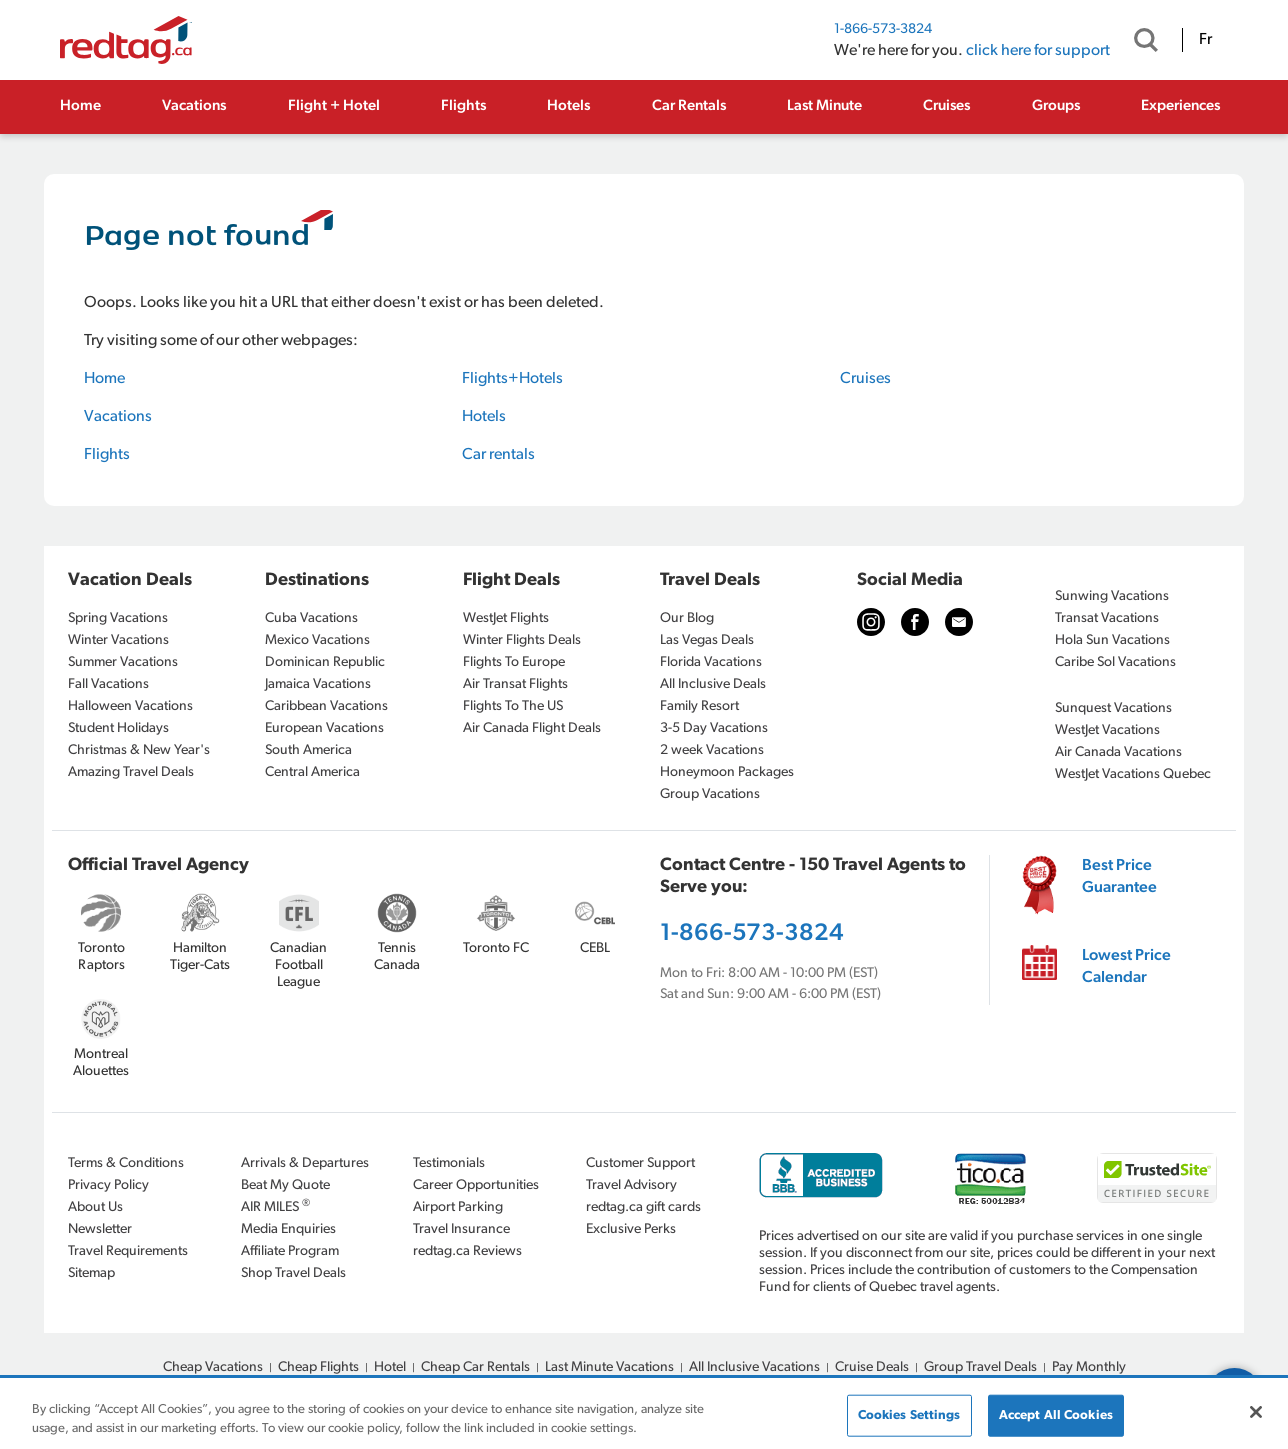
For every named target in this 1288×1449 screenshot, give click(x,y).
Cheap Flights (318, 1367)
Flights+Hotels (512, 379)
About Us (95, 1207)
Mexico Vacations (317, 640)
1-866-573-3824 (883, 29)
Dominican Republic (325, 662)
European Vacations (324, 728)
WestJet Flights (506, 618)
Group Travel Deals (980, 1367)
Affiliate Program (290, 1251)
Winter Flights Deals (522, 640)
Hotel (390, 1367)
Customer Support (640, 1163)
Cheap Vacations (213, 1367)
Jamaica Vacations (318, 684)
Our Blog (687, 618)
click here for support (1038, 51)
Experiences (1180, 106)
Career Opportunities (476, 1185)
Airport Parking (458, 1207)
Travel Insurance (461, 1229)
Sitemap (91, 1273)
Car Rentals (689, 106)
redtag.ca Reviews (467, 1251)
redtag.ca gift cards (643, 1207)
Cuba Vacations (311, 618)
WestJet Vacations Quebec (1133, 774)
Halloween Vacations (130, 706)
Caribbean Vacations (326, 706)
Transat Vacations (1107, 618)
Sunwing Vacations (1112, 596)
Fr (1205, 40)
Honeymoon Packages (727, 772)
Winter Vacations (118, 640)
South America (308, 750)
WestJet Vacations (1107, 730)
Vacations (194, 106)
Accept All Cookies (1056, 1415)
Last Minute (824, 106)
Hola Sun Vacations (1112, 640)
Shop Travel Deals (293, 1273)
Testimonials (449, 1163)
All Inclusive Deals (713, 684)
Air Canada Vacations (1118, 752)
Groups (1056, 106)
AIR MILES (275, 1206)
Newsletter (100, 1229)
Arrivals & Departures (305, 1163)
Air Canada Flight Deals (532, 728)
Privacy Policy (108, 1185)
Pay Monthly (1089, 1367)
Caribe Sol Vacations (1115, 662)
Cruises (946, 106)
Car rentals (498, 455)
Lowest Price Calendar (1126, 967)
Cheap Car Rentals (475, 1367)
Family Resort (699, 706)
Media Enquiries (288, 1229)
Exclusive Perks (631, 1229)
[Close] (1256, 1412)
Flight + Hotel (334, 106)
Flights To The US (513, 706)
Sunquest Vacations (1113, 708)
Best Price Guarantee (1119, 877)
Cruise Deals (872, 1367)
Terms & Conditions (126, 1163)
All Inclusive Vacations (754, 1367)
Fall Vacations (108, 684)
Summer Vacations (123, 662)
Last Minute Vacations (609, 1367)
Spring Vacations (118, 618)
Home (80, 106)
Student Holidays (118, 728)
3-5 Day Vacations (714, 728)
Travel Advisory (631, 1185)
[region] (644, 1414)
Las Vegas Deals (707, 640)
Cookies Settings (909, 1415)
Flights (463, 106)
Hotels (568, 106)
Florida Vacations (711, 662)
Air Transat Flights (515, 684)
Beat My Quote (285, 1185)
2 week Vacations (712, 750)
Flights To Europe (514, 662)
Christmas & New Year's (139, 750)
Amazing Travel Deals (131, 772)
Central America (312, 772)
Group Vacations (710, 794)
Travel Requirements (128, 1251)
